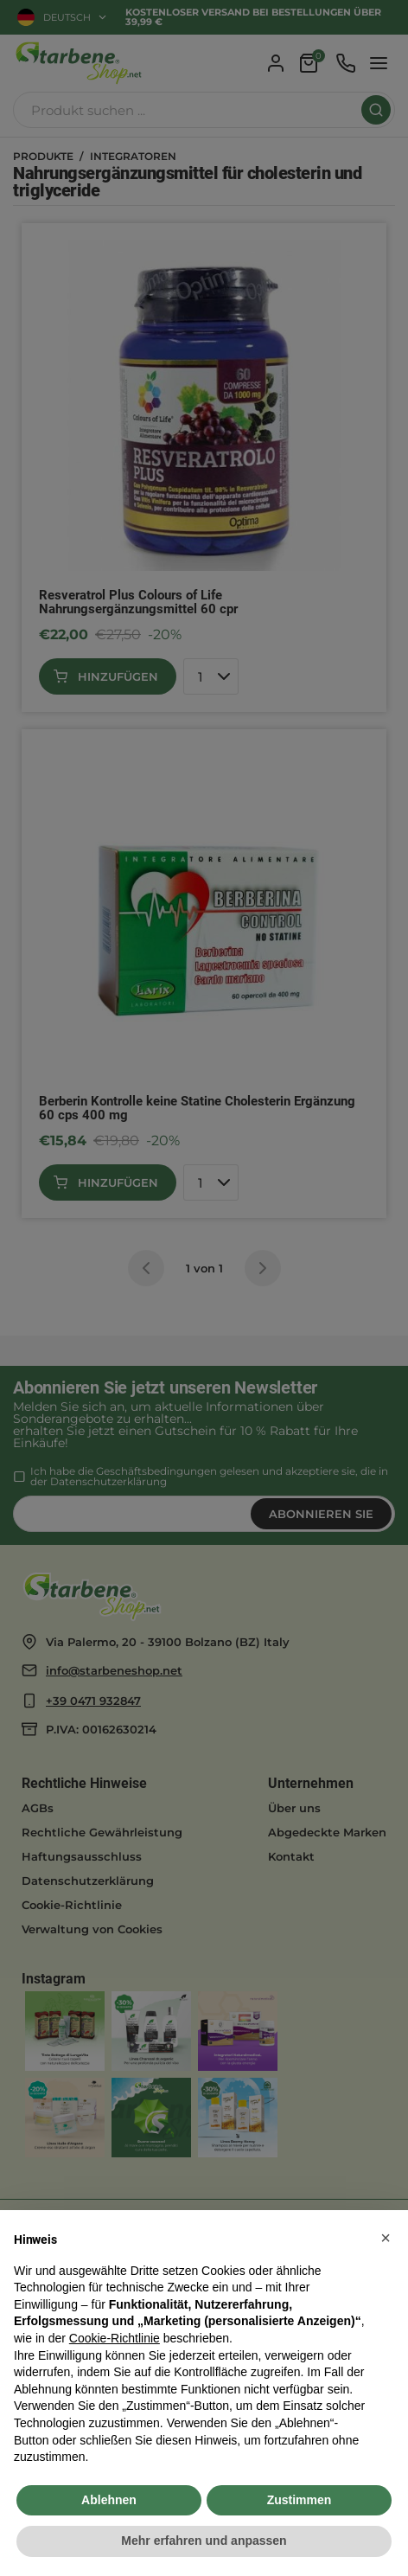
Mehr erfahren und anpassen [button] (203, 2540)
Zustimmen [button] (299, 2500)
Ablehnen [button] (109, 2500)
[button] (385, 2238)
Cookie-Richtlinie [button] (114, 2338)
